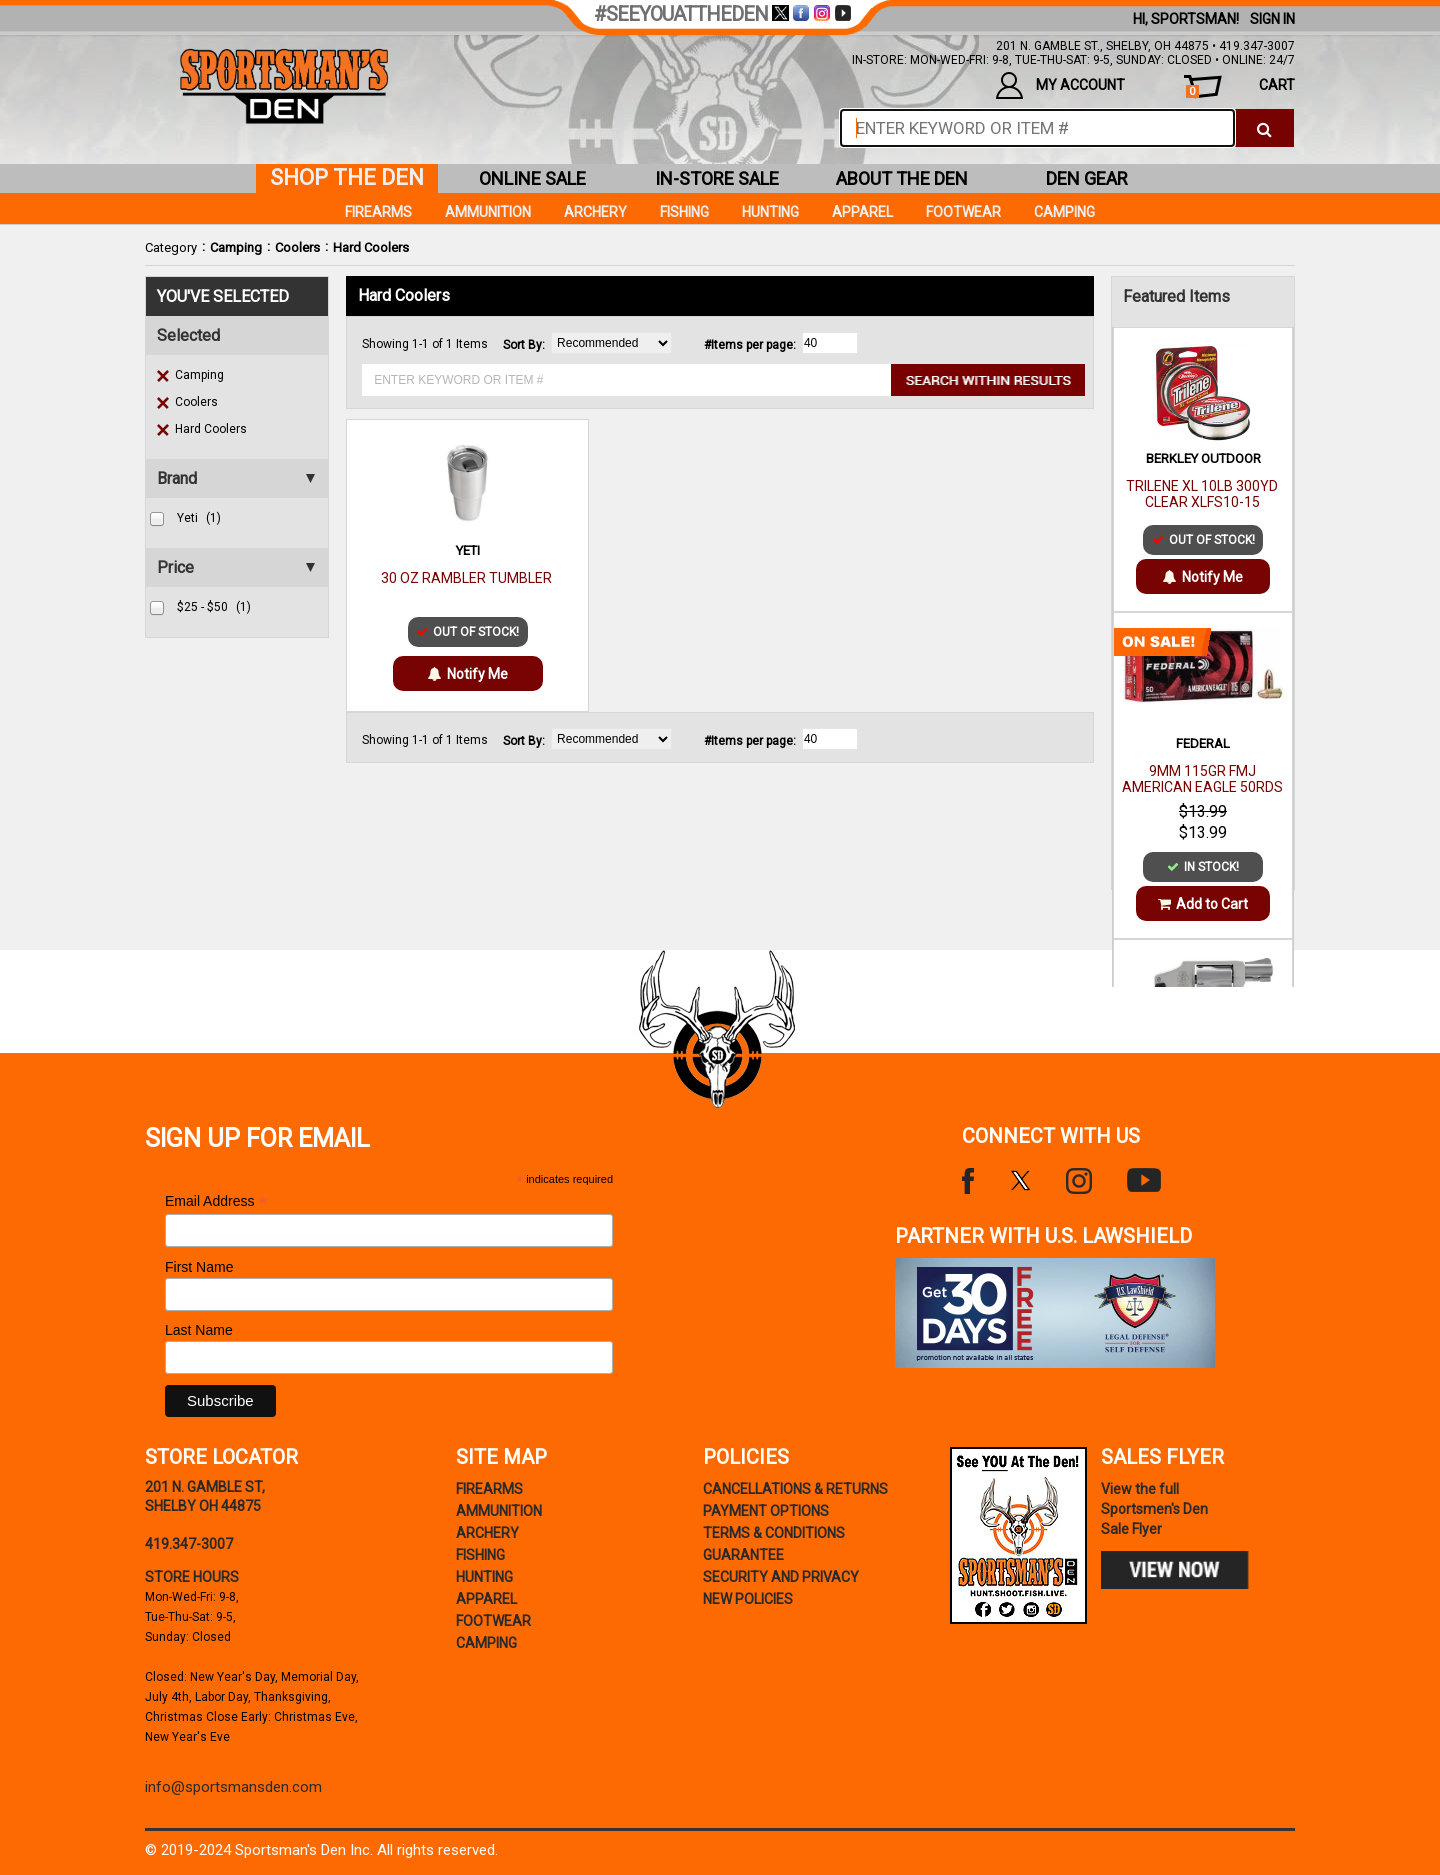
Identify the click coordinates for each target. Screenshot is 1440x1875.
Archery (595, 212)
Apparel (862, 212)
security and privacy (781, 1577)
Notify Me (468, 674)
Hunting (770, 212)
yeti (199, 518)
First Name (199, 1267)
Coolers (297, 247)
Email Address (216, 1201)
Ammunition (488, 212)
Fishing (684, 212)
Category (171, 247)
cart (1240, 87)
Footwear (963, 212)
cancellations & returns (795, 1489)
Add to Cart (1203, 904)
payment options (766, 1511)
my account (1060, 85)
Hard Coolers (371, 247)
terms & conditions (774, 1533)
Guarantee (743, 1555)
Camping (236, 247)
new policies (748, 1599)
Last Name (199, 1330)
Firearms (378, 212)
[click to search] (1264, 128)
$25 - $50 (214, 607)
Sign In (1272, 19)
